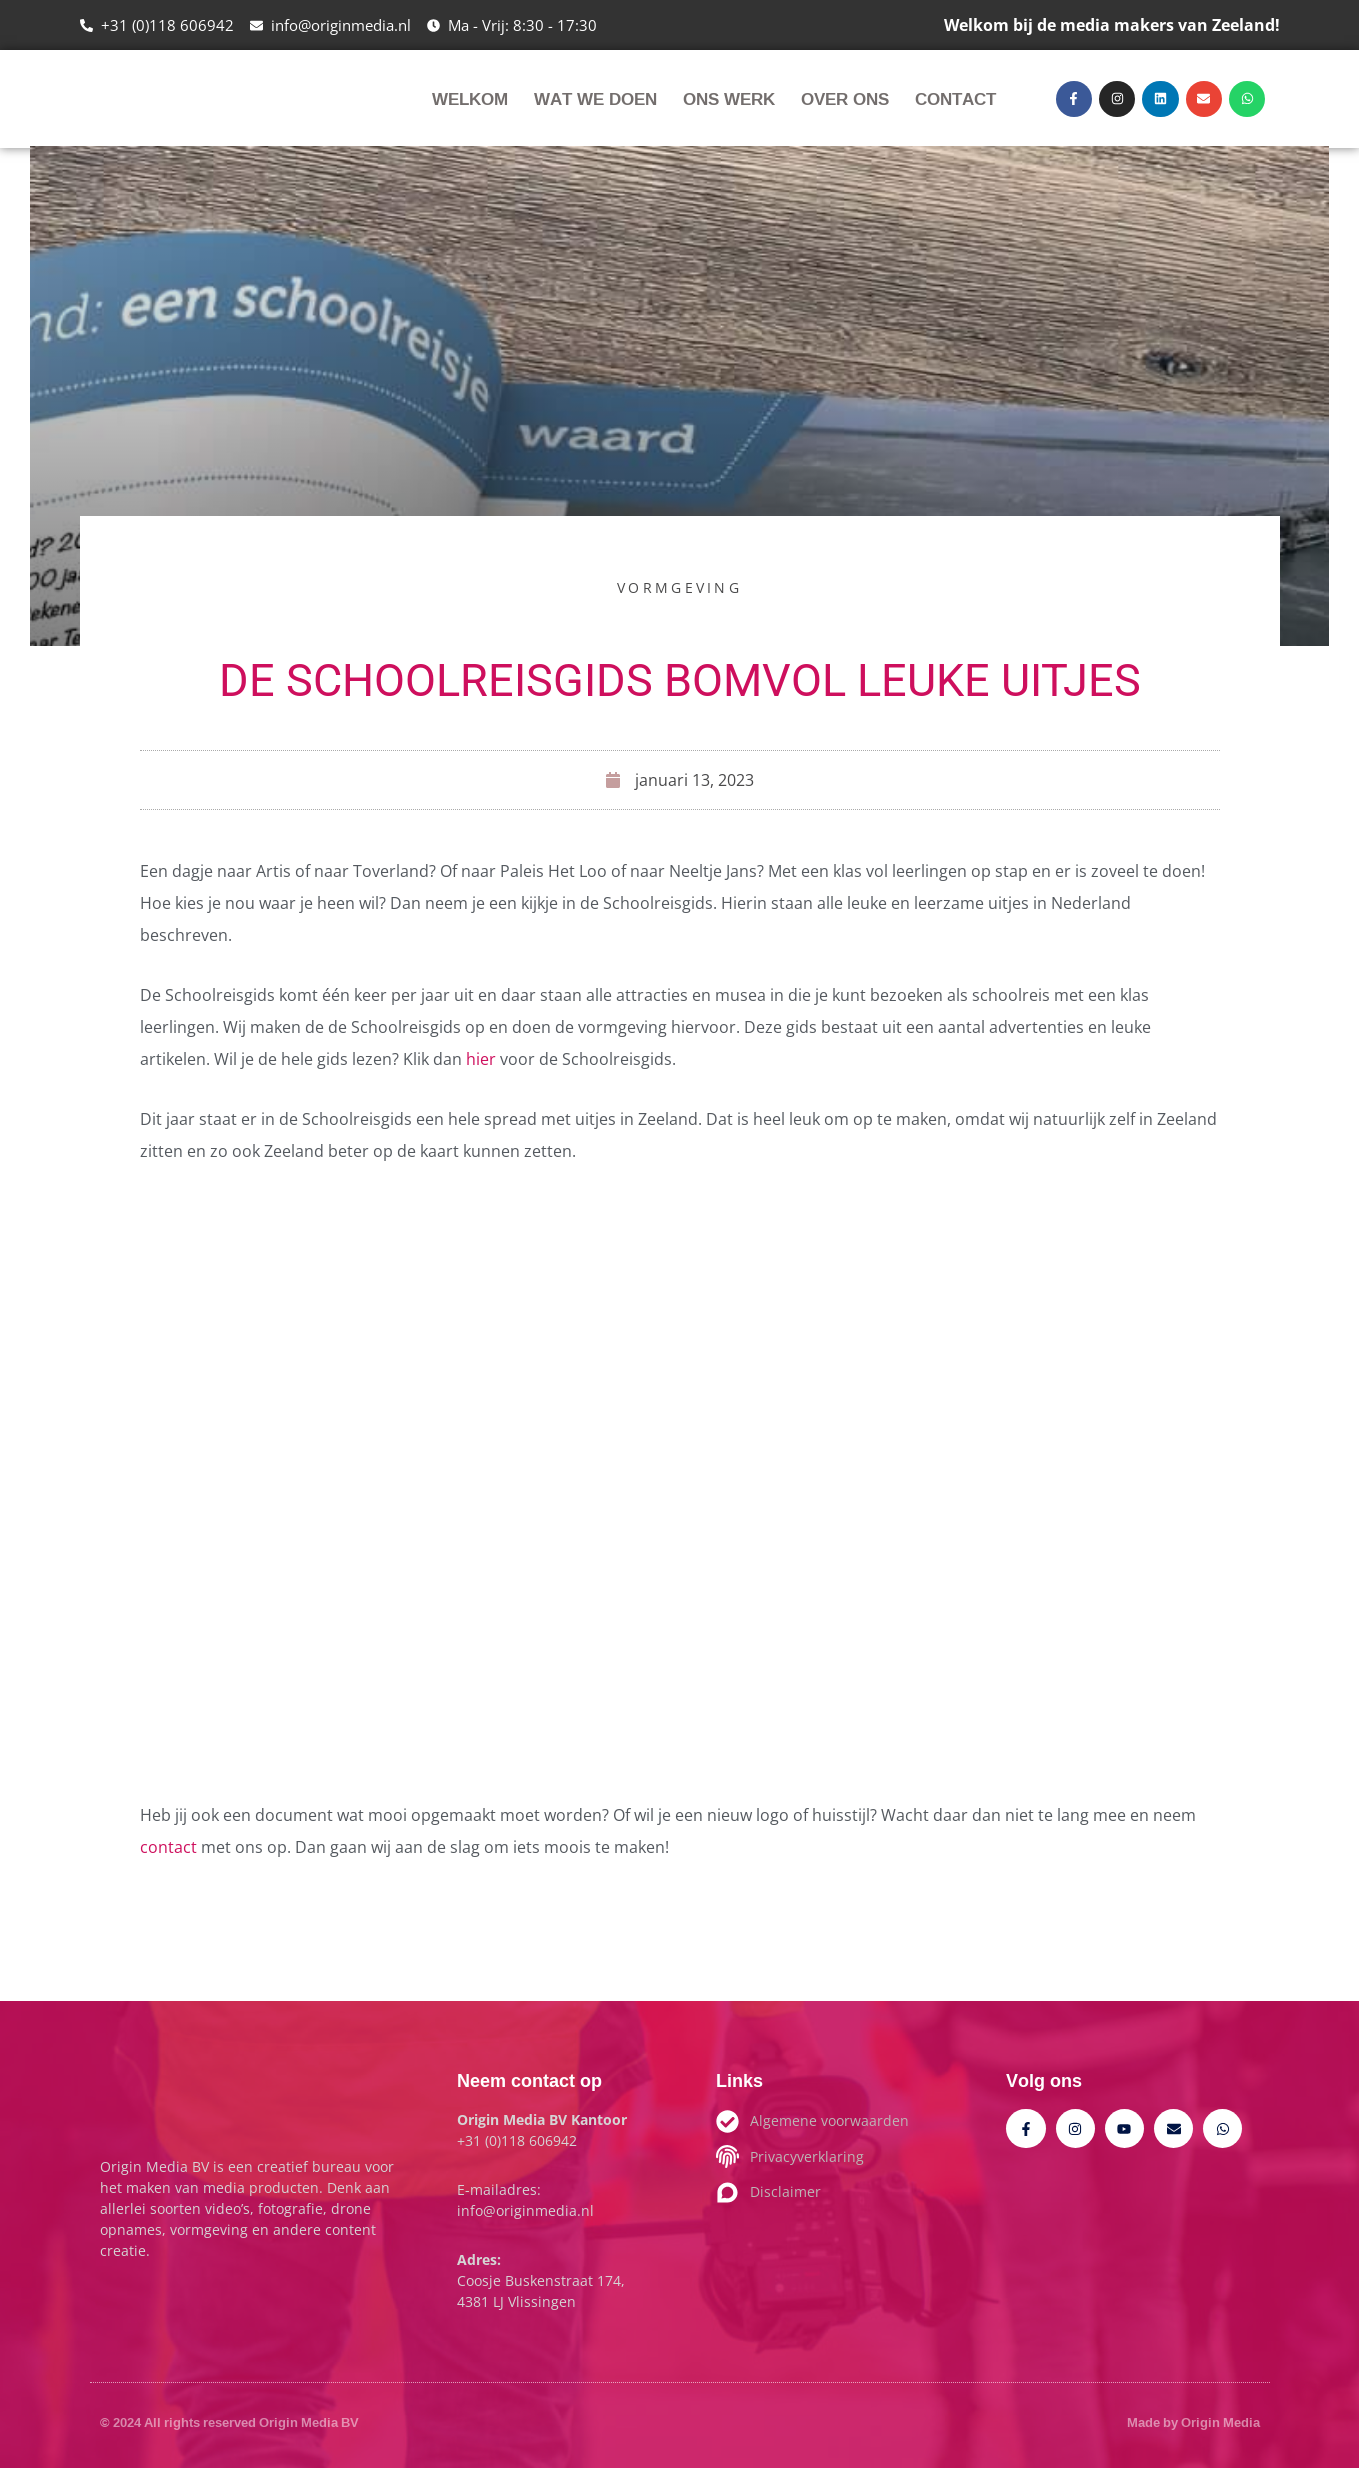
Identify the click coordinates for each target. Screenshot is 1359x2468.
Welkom (470, 98)
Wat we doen (595, 98)
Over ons (845, 98)
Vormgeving (679, 587)
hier (483, 1059)
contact (168, 1847)
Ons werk (729, 98)
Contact (955, 98)
